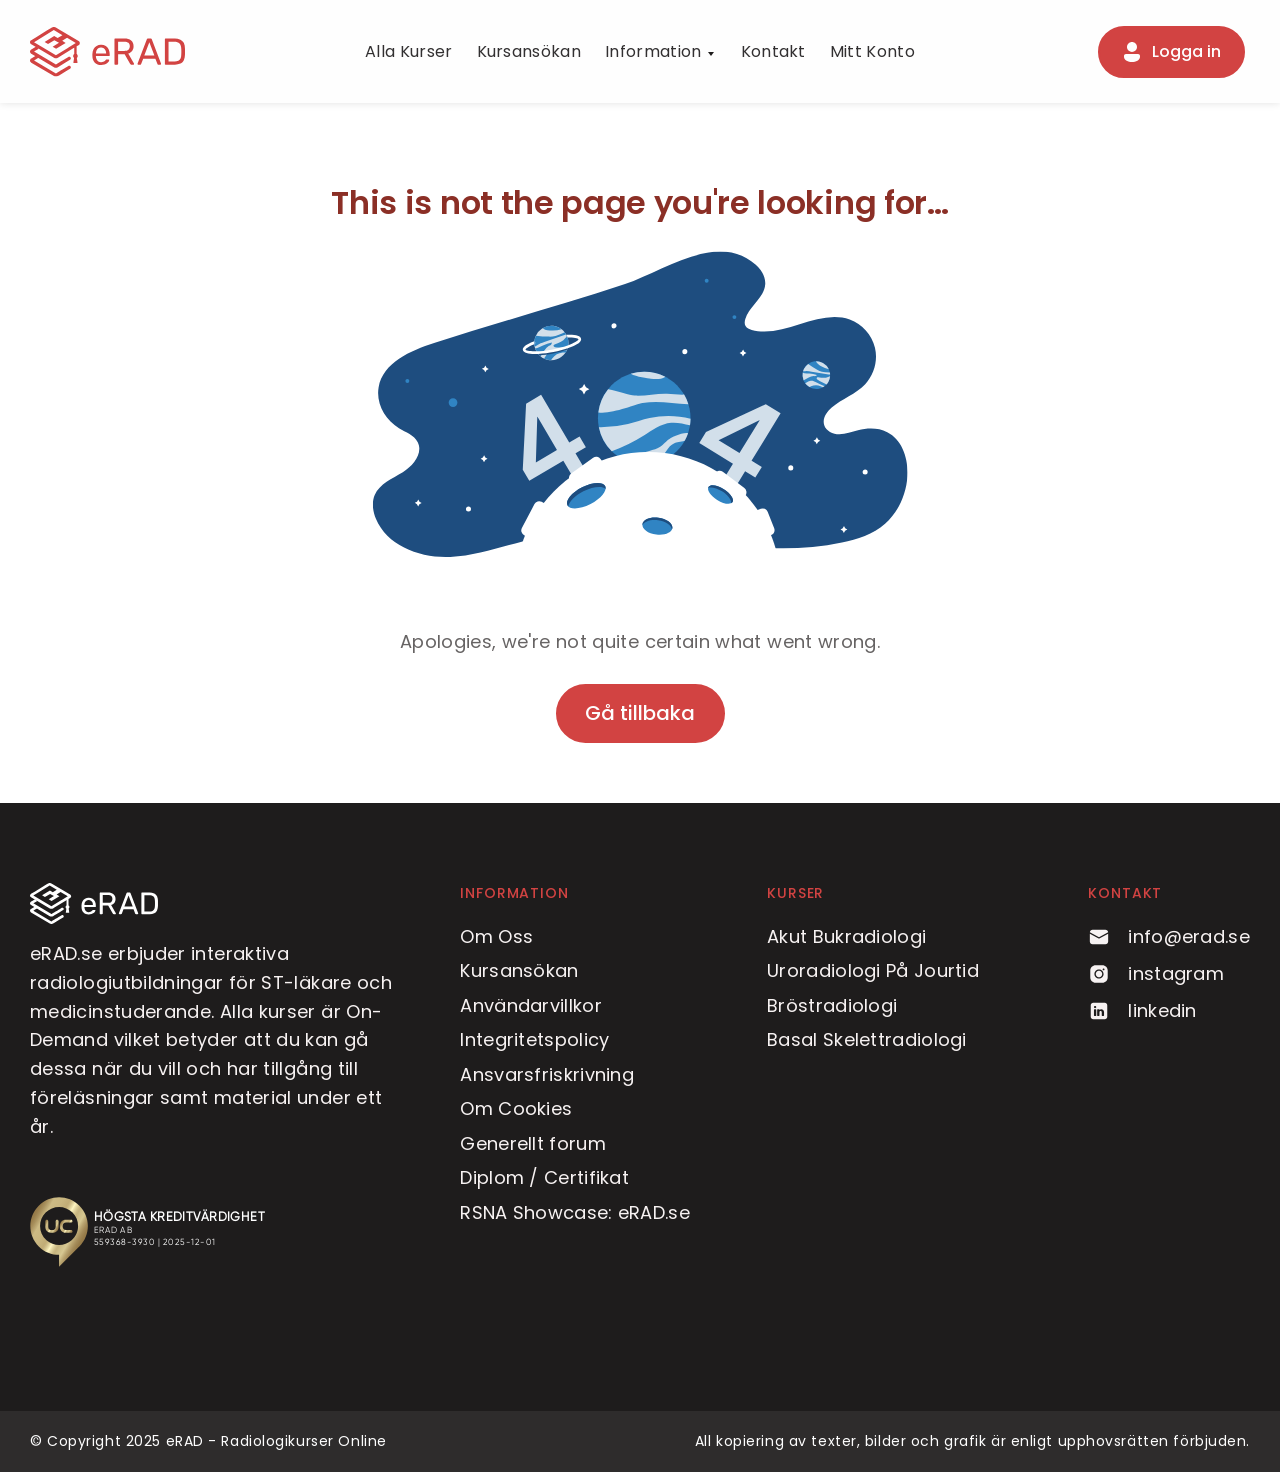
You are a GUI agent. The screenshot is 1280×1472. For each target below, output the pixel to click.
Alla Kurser (409, 51)
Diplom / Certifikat (544, 1177)
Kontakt (773, 51)
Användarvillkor (531, 1005)
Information (653, 51)
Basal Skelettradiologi (867, 1039)
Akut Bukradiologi (846, 936)
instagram (1156, 973)
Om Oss (496, 936)
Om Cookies (516, 1108)
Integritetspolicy (534, 1039)
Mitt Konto (872, 51)
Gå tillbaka (640, 713)
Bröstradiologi (832, 1005)
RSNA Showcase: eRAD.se (575, 1212)
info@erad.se (1169, 936)
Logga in (1170, 52)
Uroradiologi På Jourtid (873, 970)
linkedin (1142, 1010)
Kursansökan (529, 51)
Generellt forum (533, 1143)
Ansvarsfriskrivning (547, 1074)
